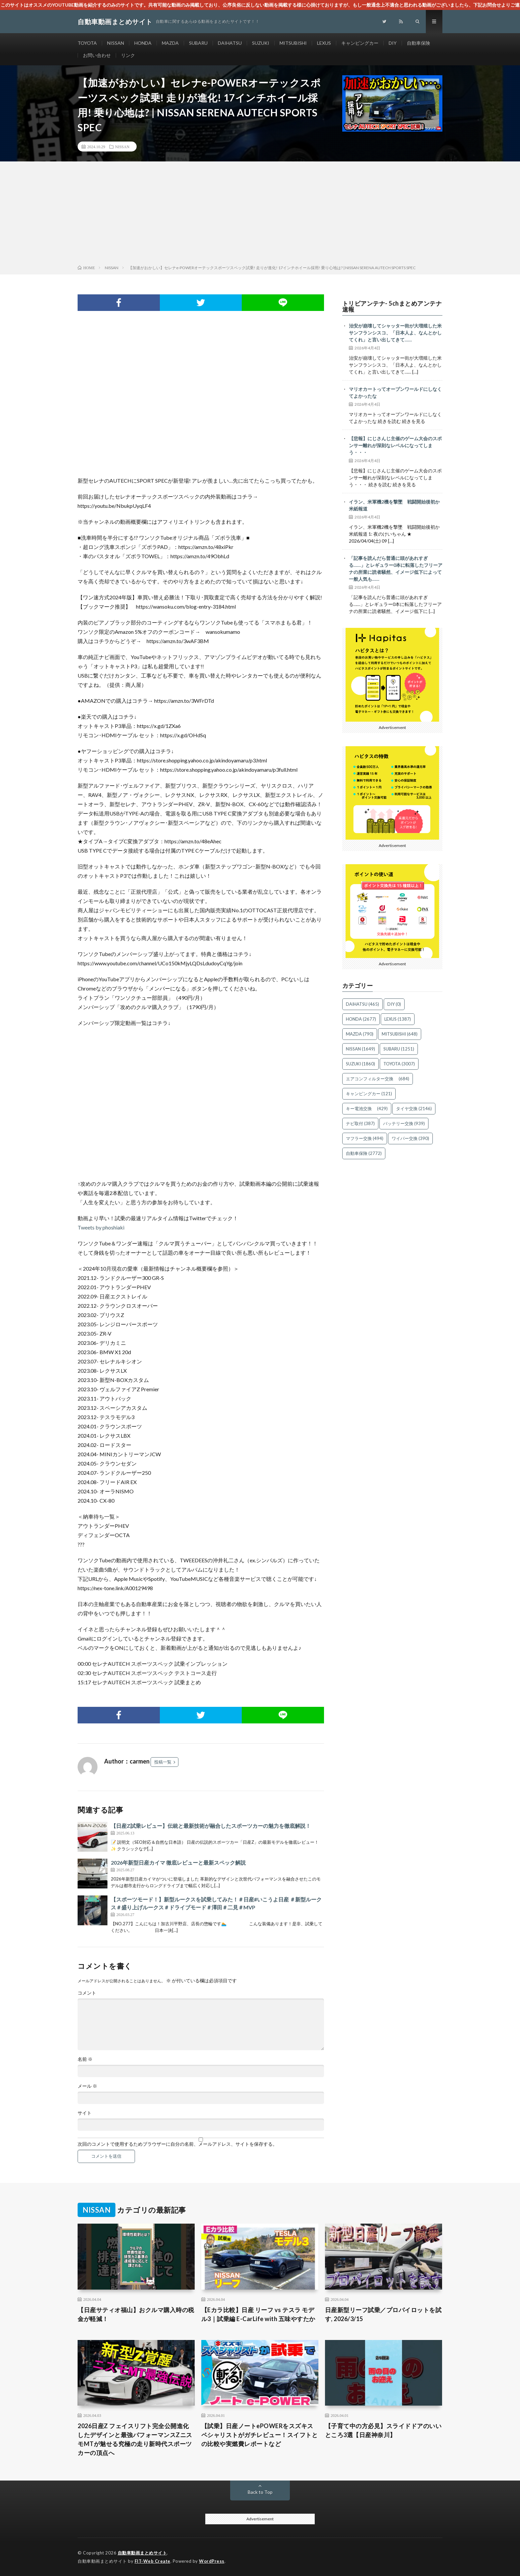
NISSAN (115, 43)
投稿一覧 (162, 1762)
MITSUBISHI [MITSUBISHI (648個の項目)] (400, 1034)
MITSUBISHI (293, 43)
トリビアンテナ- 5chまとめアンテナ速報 (392, 306)
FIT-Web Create (152, 2561)
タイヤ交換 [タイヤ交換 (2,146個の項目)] (414, 1108)
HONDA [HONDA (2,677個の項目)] (361, 1019)
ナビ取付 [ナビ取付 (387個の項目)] (360, 1123)
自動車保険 (418, 43)
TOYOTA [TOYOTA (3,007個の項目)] (399, 1063)
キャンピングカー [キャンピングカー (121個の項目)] (369, 1093)
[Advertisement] (260, 214)
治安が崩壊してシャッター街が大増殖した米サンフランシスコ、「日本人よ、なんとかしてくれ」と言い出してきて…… (395, 332)
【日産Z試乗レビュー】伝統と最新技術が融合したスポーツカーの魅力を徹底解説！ (211, 1826)
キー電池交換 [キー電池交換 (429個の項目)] (367, 1108)
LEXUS (324, 43)
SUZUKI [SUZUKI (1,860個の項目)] (360, 1063)
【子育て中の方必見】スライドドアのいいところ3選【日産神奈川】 (383, 2430)
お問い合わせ (97, 55)
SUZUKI (260, 43)
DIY (393, 43)
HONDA (143, 43)
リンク (128, 55)
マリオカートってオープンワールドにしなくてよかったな (395, 392)
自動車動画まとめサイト (142, 2552)
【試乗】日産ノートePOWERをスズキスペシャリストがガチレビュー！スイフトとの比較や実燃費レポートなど (259, 2434)
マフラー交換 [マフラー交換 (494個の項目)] (364, 1138)
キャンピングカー (359, 43)
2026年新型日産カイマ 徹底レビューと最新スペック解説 (178, 1862)
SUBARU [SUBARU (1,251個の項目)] (398, 1048)
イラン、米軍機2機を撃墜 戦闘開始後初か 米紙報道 (396, 505)
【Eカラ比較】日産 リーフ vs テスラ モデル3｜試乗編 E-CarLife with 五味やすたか (258, 2314)
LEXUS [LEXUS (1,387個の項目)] (397, 1019)
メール (87, 2086)
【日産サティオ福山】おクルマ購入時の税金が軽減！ (136, 2314)
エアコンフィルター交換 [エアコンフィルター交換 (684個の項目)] (377, 1078)
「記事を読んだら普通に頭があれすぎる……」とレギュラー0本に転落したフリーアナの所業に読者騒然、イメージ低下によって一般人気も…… (395, 568)
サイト (85, 2113)
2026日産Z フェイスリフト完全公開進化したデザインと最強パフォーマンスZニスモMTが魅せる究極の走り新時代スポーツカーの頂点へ (135, 2439)
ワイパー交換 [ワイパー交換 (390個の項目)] (410, 1138)
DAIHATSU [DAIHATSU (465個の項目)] (362, 1004)
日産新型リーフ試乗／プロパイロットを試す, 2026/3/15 (383, 2314)
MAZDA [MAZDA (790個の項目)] (359, 1034)
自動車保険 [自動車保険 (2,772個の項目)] (364, 1153)
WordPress (212, 2561)
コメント (87, 1993)
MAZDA (170, 43)
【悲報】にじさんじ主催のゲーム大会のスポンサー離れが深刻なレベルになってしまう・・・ (395, 445)
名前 (85, 2059)
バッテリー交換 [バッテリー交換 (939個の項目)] (404, 1123)
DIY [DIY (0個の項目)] (394, 1004)
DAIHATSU (230, 43)
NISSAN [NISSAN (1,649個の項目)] (360, 1048)
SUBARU (198, 43)
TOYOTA (87, 43)
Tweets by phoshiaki (101, 1227)
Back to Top (260, 2492)
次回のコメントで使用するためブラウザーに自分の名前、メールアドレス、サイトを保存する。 (177, 2144)
